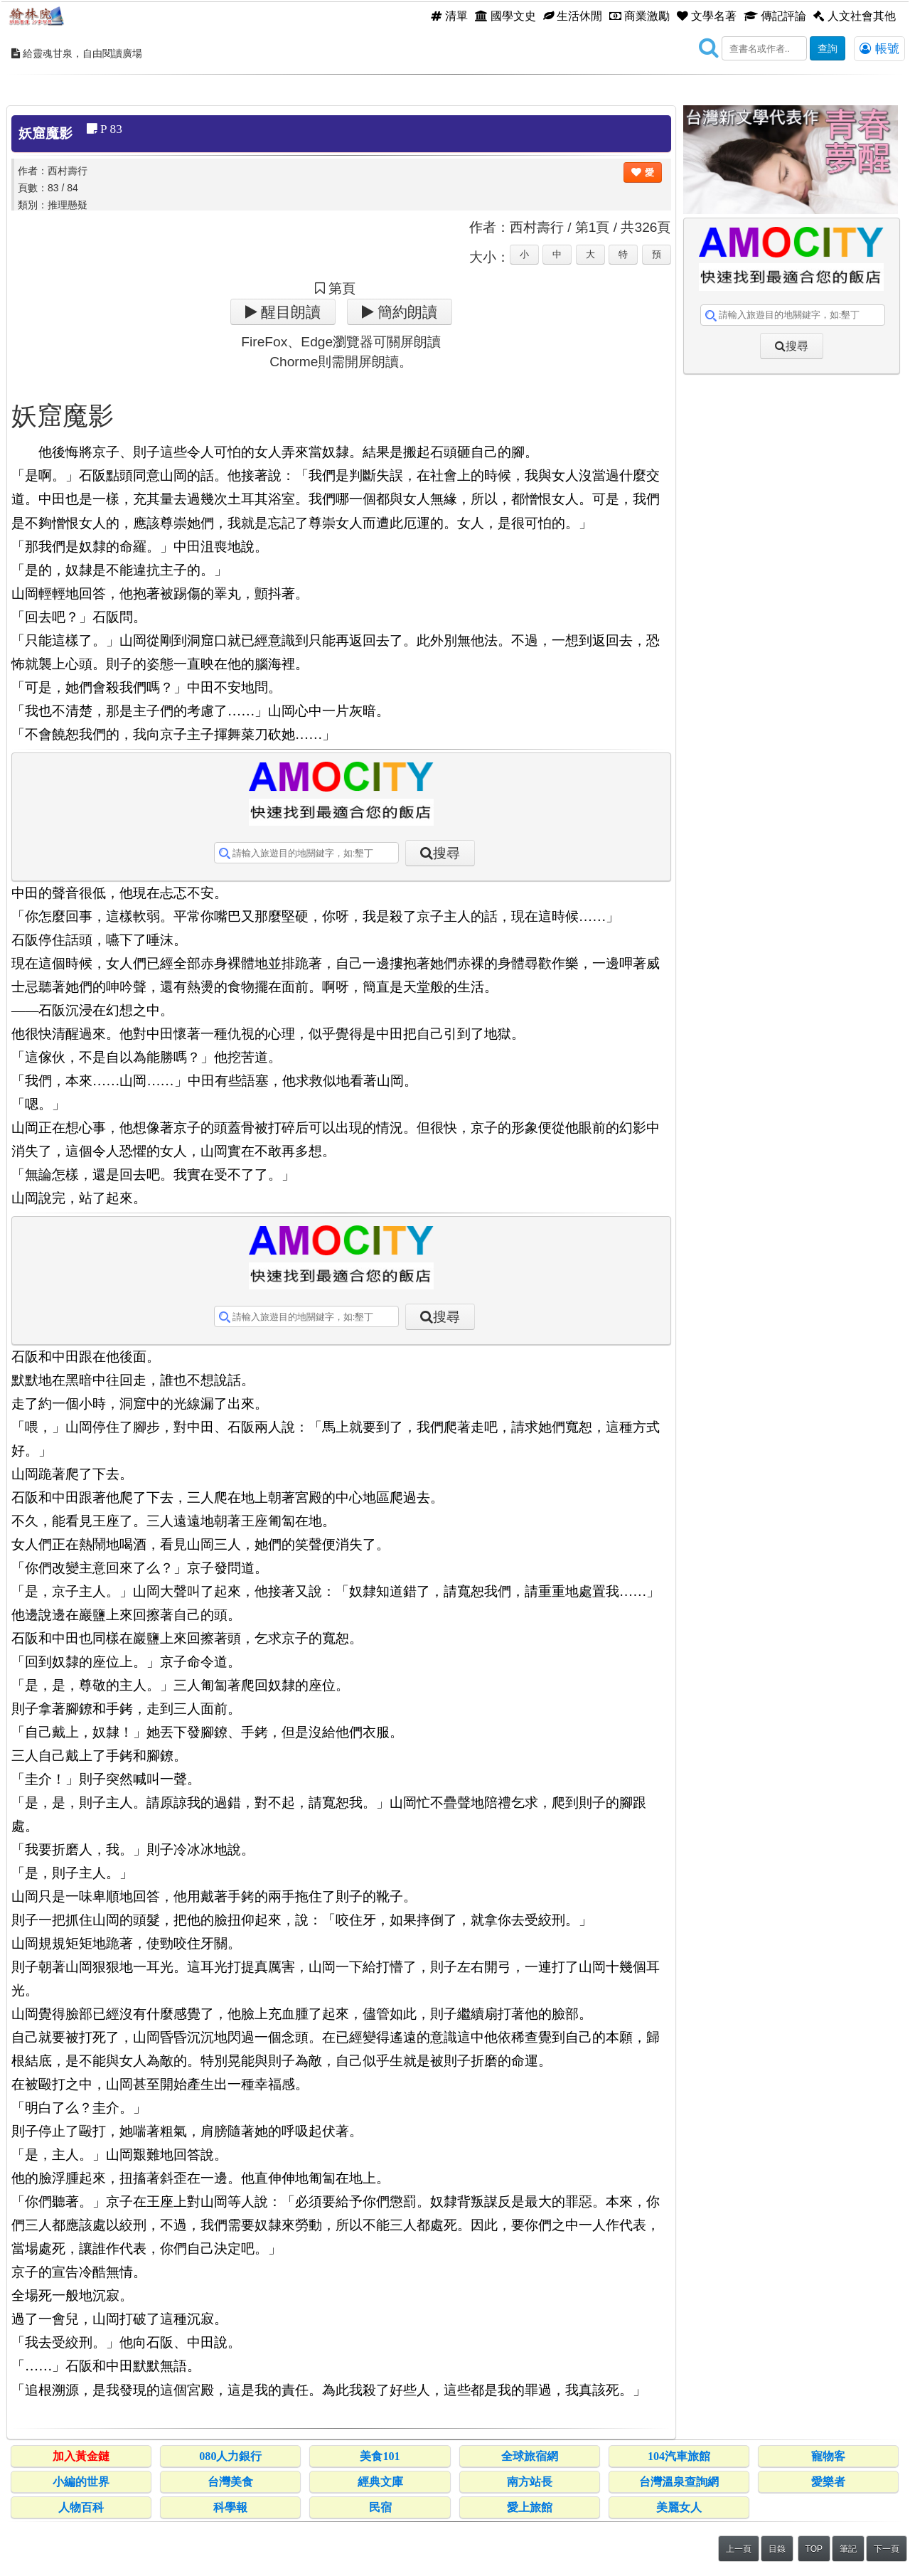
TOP (814, 2549)
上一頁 (738, 2549)
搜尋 (446, 853)
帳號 (879, 48)
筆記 (848, 2549)
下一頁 (886, 2549)
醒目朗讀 (289, 311)
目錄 (777, 2549)
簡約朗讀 (405, 311)
